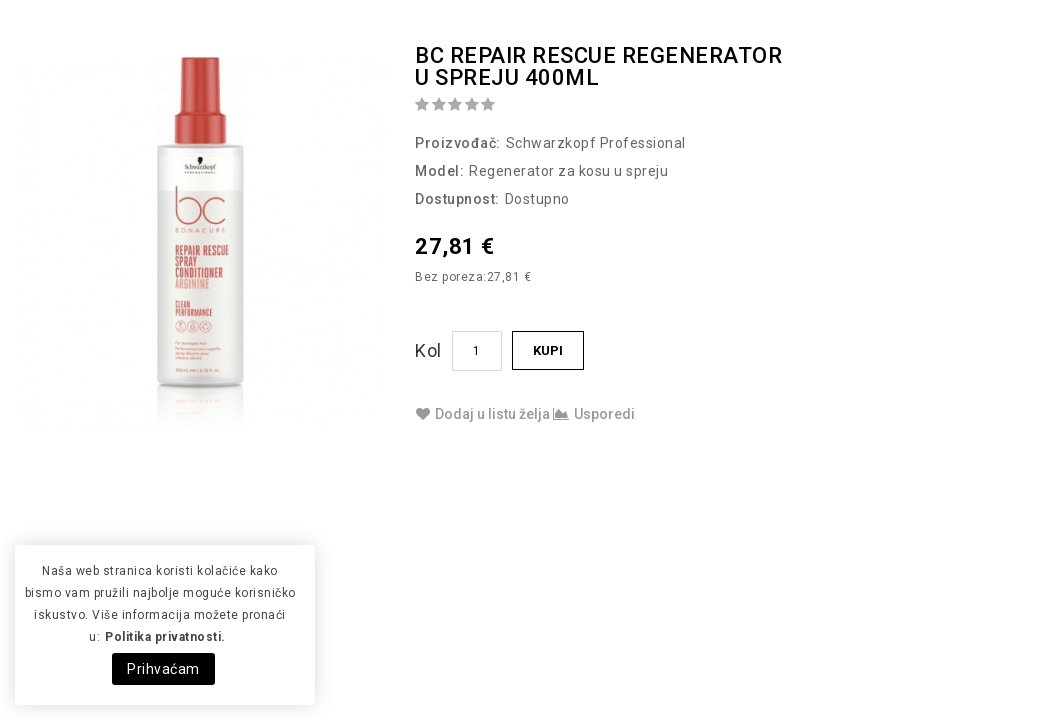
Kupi (548, 350)
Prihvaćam (163, 669)
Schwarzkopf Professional (596, 143)
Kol (428, 350)
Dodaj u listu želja (483, 414)
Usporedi (594, 414)
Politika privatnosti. (165, 637)
